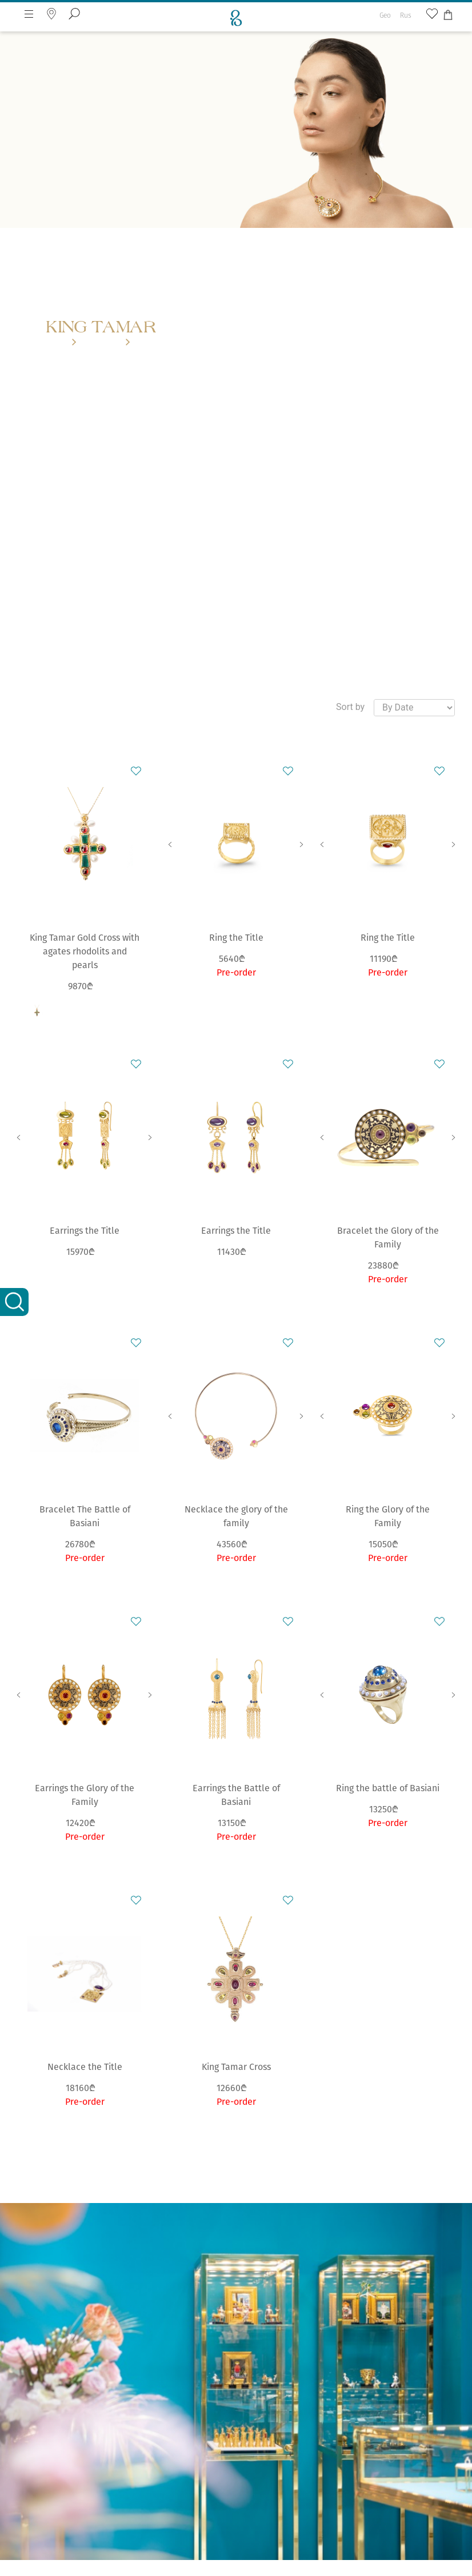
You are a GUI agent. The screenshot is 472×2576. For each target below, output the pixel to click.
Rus (405, 15)
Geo (385, 15)
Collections (101, 343)
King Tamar (154, 343)
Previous (170, 844)
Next (301, 844)
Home (56, 343)
